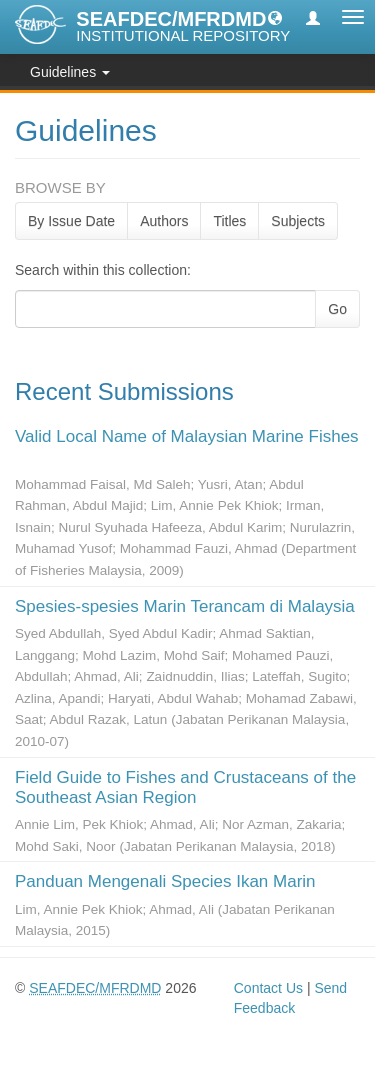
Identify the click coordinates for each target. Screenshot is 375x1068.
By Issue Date (71, 221)
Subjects (298, 221)
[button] (275, 17)
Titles (229, 221)
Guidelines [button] (70, 72)
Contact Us (268, 988)
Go (337, 309)
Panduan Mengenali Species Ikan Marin (165, 881)
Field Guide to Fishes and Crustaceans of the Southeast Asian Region (185, 787)
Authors (164, 221)
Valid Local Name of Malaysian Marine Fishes (187, 436)
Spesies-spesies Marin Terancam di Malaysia (185, 606)
